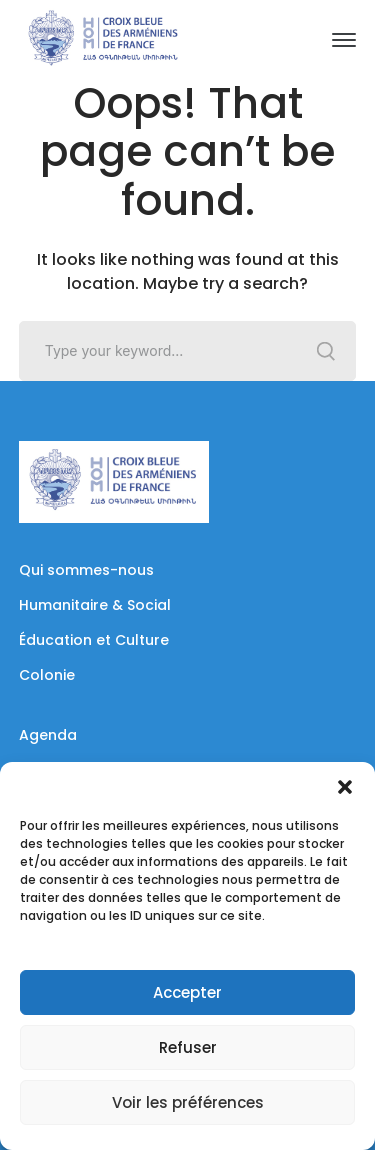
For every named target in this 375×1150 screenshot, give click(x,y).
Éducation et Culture (94, 640)
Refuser (188, 1047)
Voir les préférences (188, 1102)
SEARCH (326, 351)
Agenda (48, 735)
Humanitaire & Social (95, 605)
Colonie (47, 675)
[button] (345, 787)
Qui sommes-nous (86, 570)
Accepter (187, 992)
